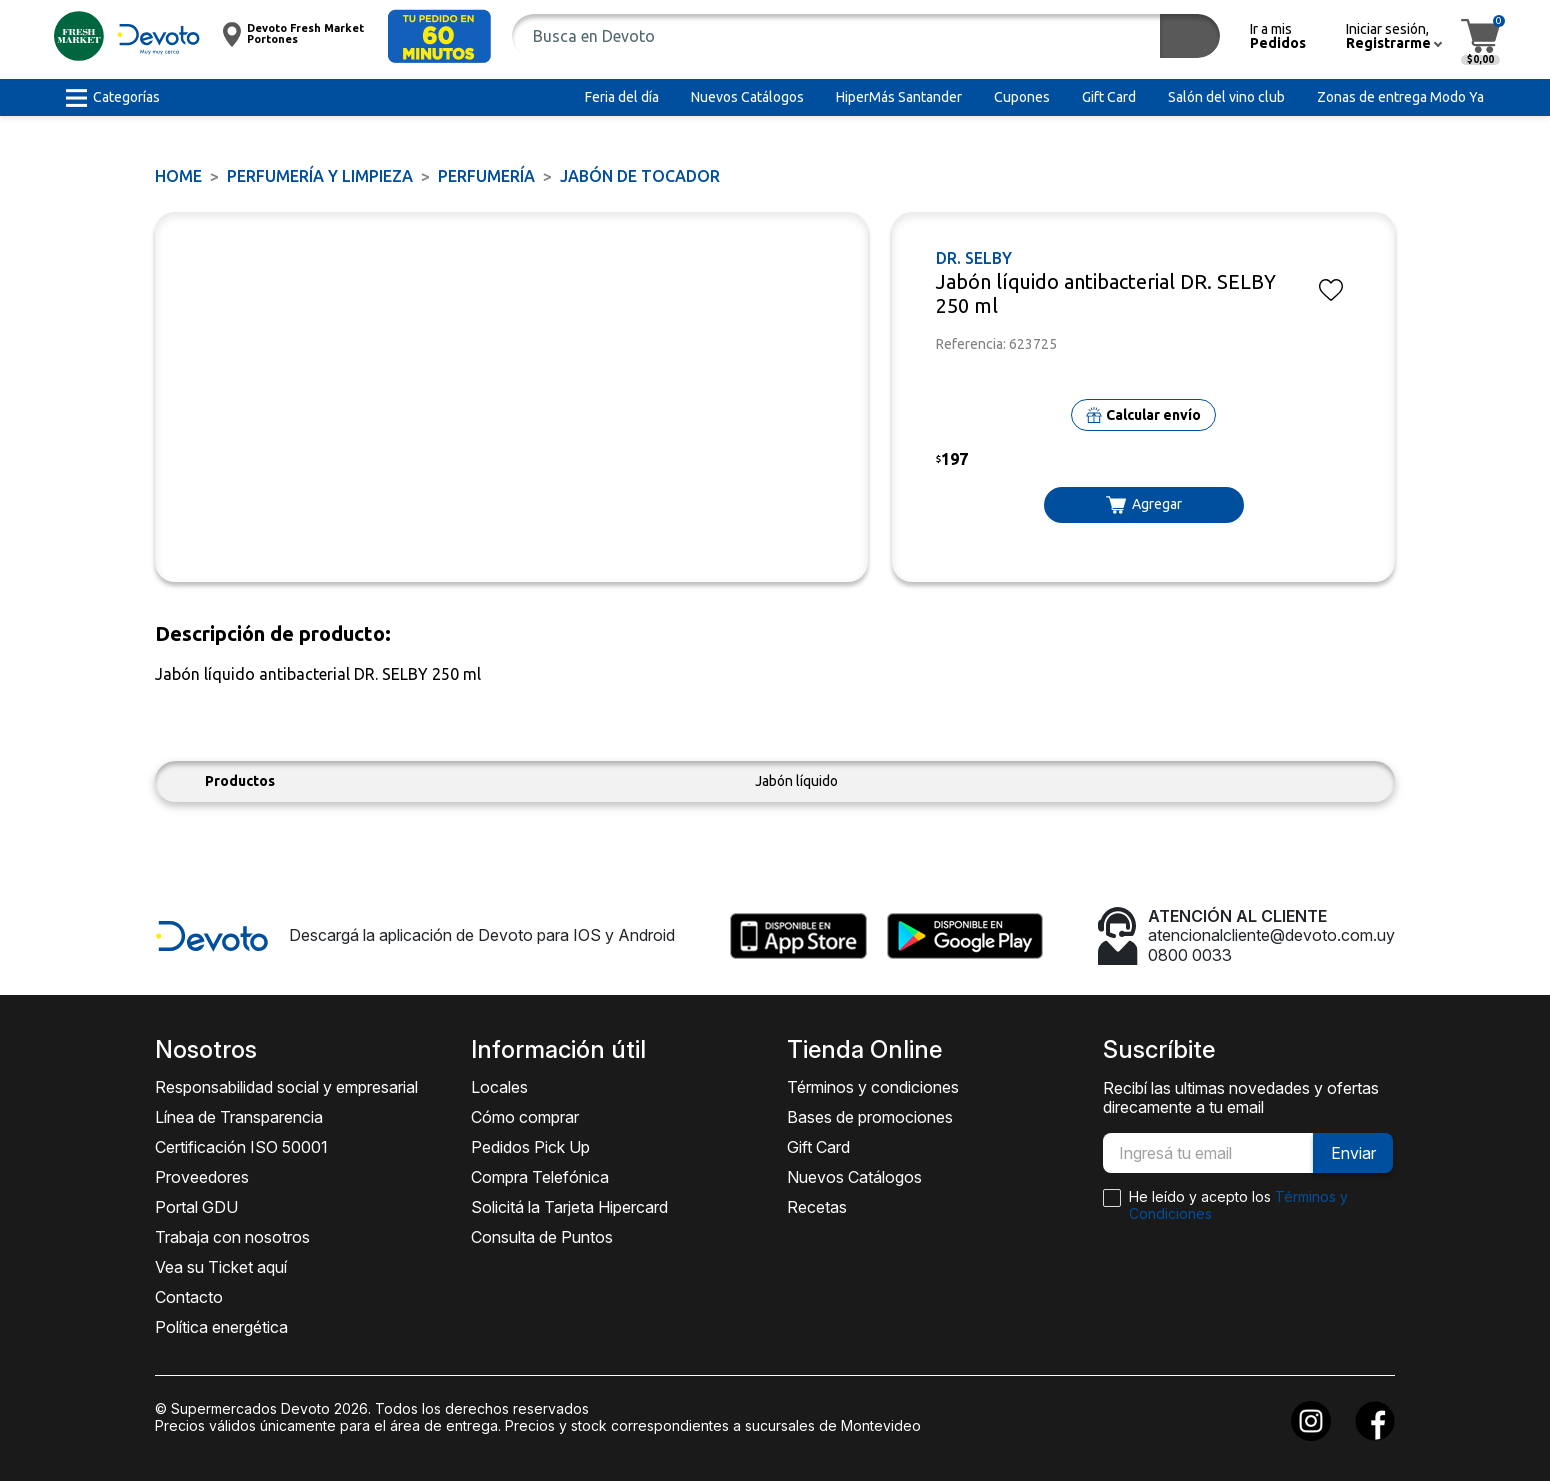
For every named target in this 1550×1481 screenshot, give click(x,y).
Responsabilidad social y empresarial (286, 1087)
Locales (499, 1087)
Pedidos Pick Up (530, 1147)
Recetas (817, 1207)
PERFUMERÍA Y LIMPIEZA (320, 176)
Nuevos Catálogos (854, 1177)
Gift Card (818, 1147)
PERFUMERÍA (486, 176)
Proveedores (202, 1177)
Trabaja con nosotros (232, 1237)
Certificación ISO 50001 (241, 1147)
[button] (439, 36)
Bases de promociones (870, 1117)
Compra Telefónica (540, 1177)
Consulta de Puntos (542, 1237)
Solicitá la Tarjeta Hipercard (569, 1207)
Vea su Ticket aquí (221, 1267)
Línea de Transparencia (239, 1117)
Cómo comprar (525, 1117)
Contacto (189, 1297)
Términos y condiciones (873, 1087)
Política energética (221, 1327)
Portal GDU (196, 1207)
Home (178, 176)
